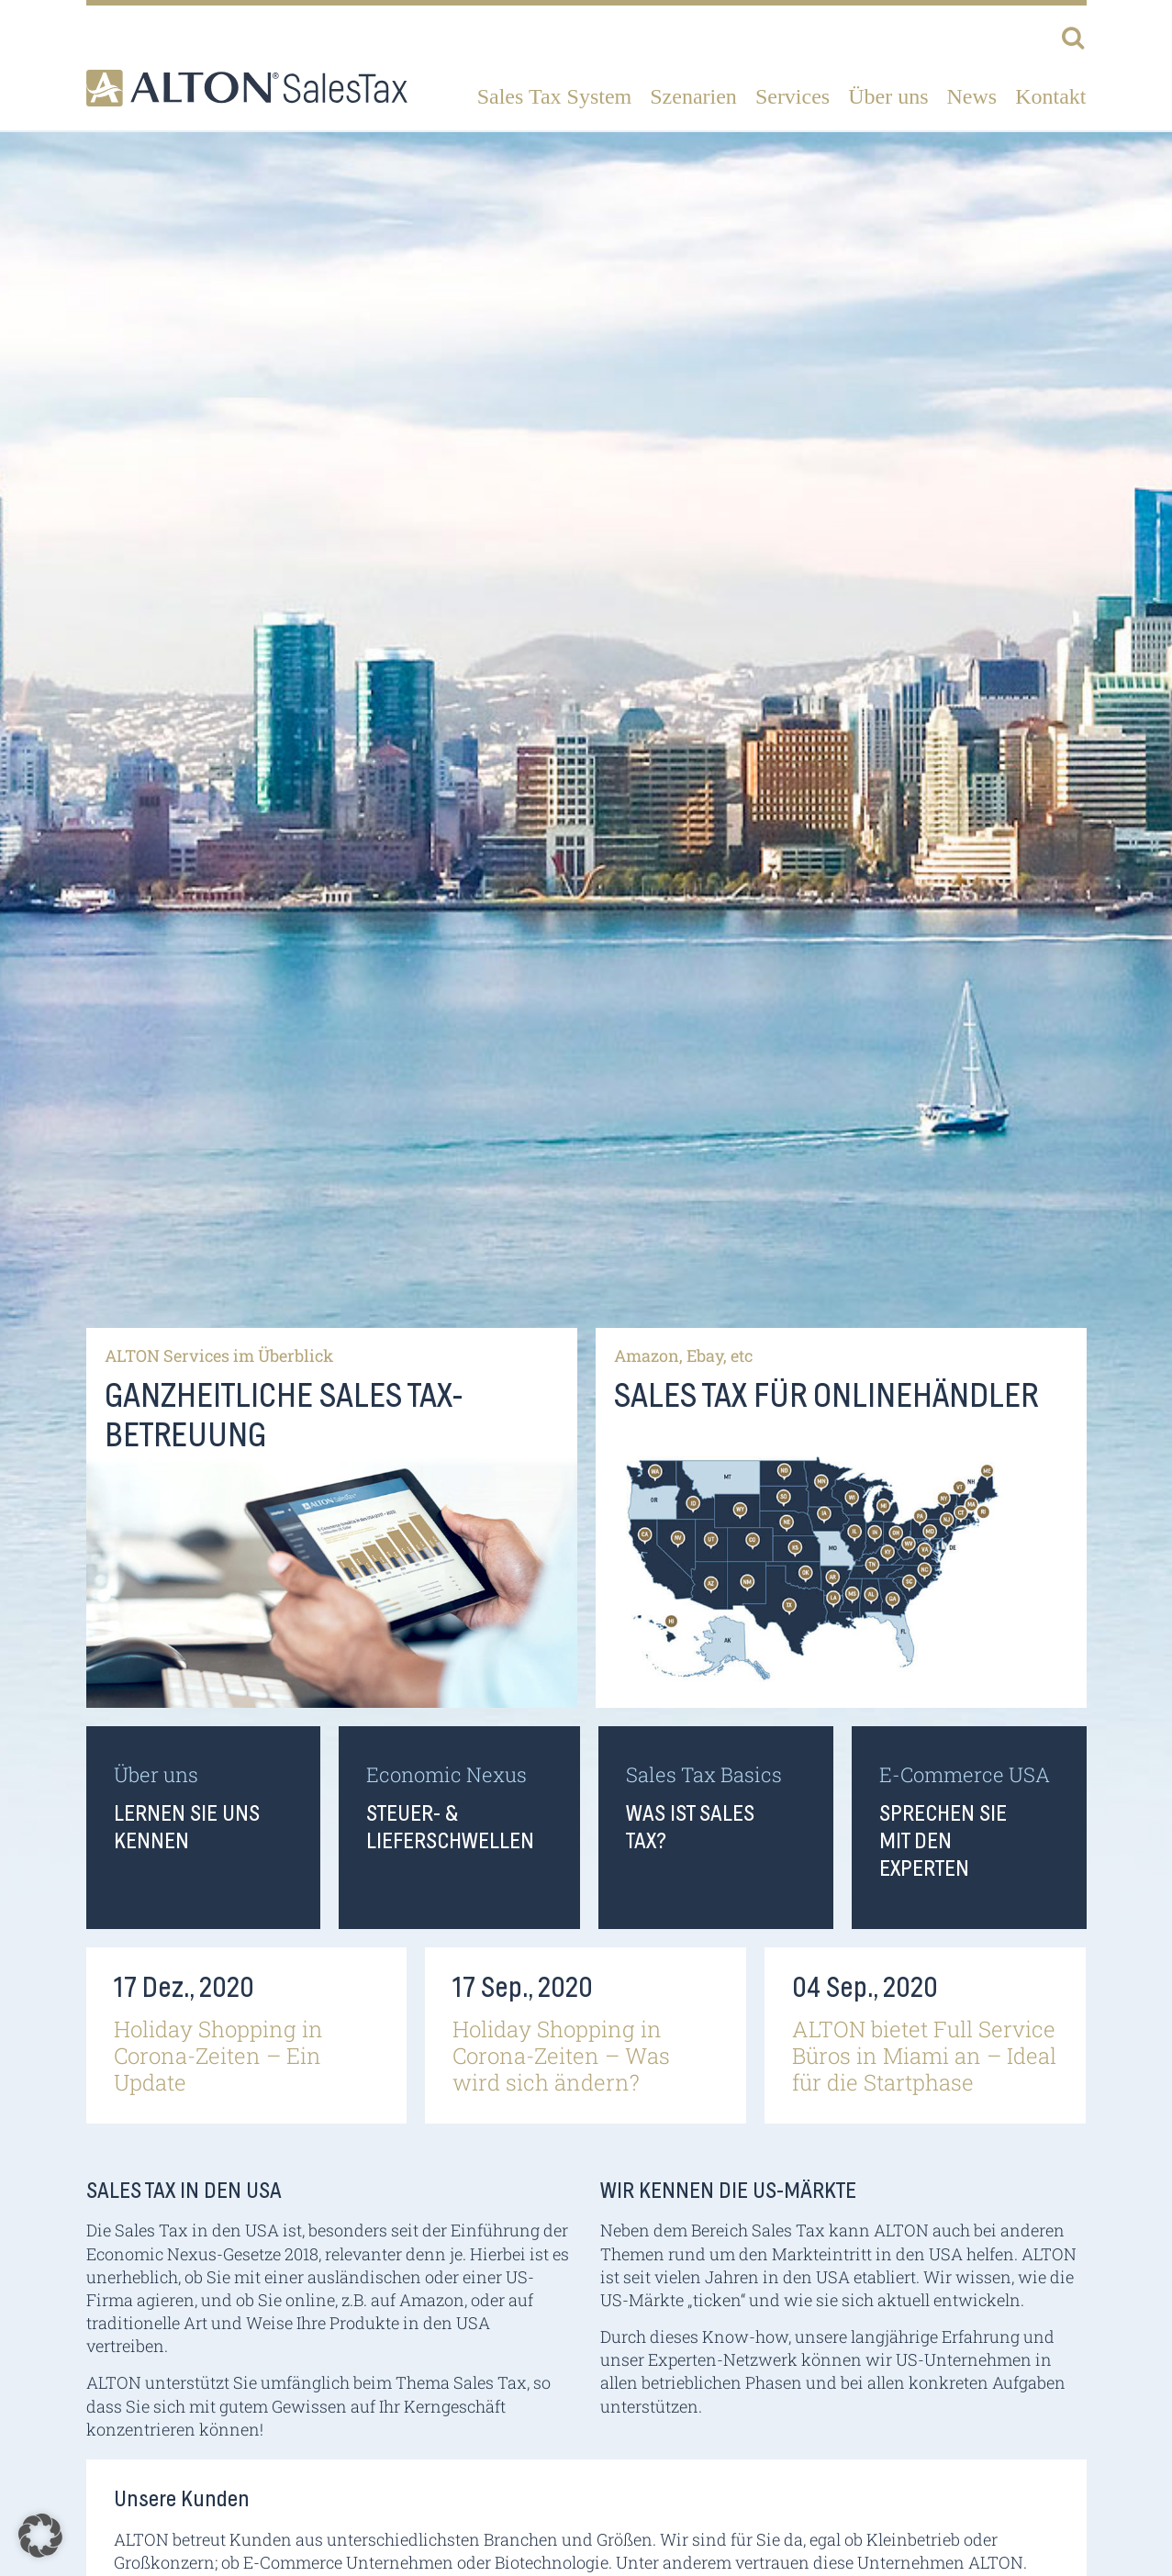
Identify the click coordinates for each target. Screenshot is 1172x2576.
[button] (40, 2535)
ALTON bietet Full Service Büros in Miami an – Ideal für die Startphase (924, 2055)
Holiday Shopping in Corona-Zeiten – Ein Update (218, 2055)
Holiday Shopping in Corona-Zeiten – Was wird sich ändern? (561, 2055)
